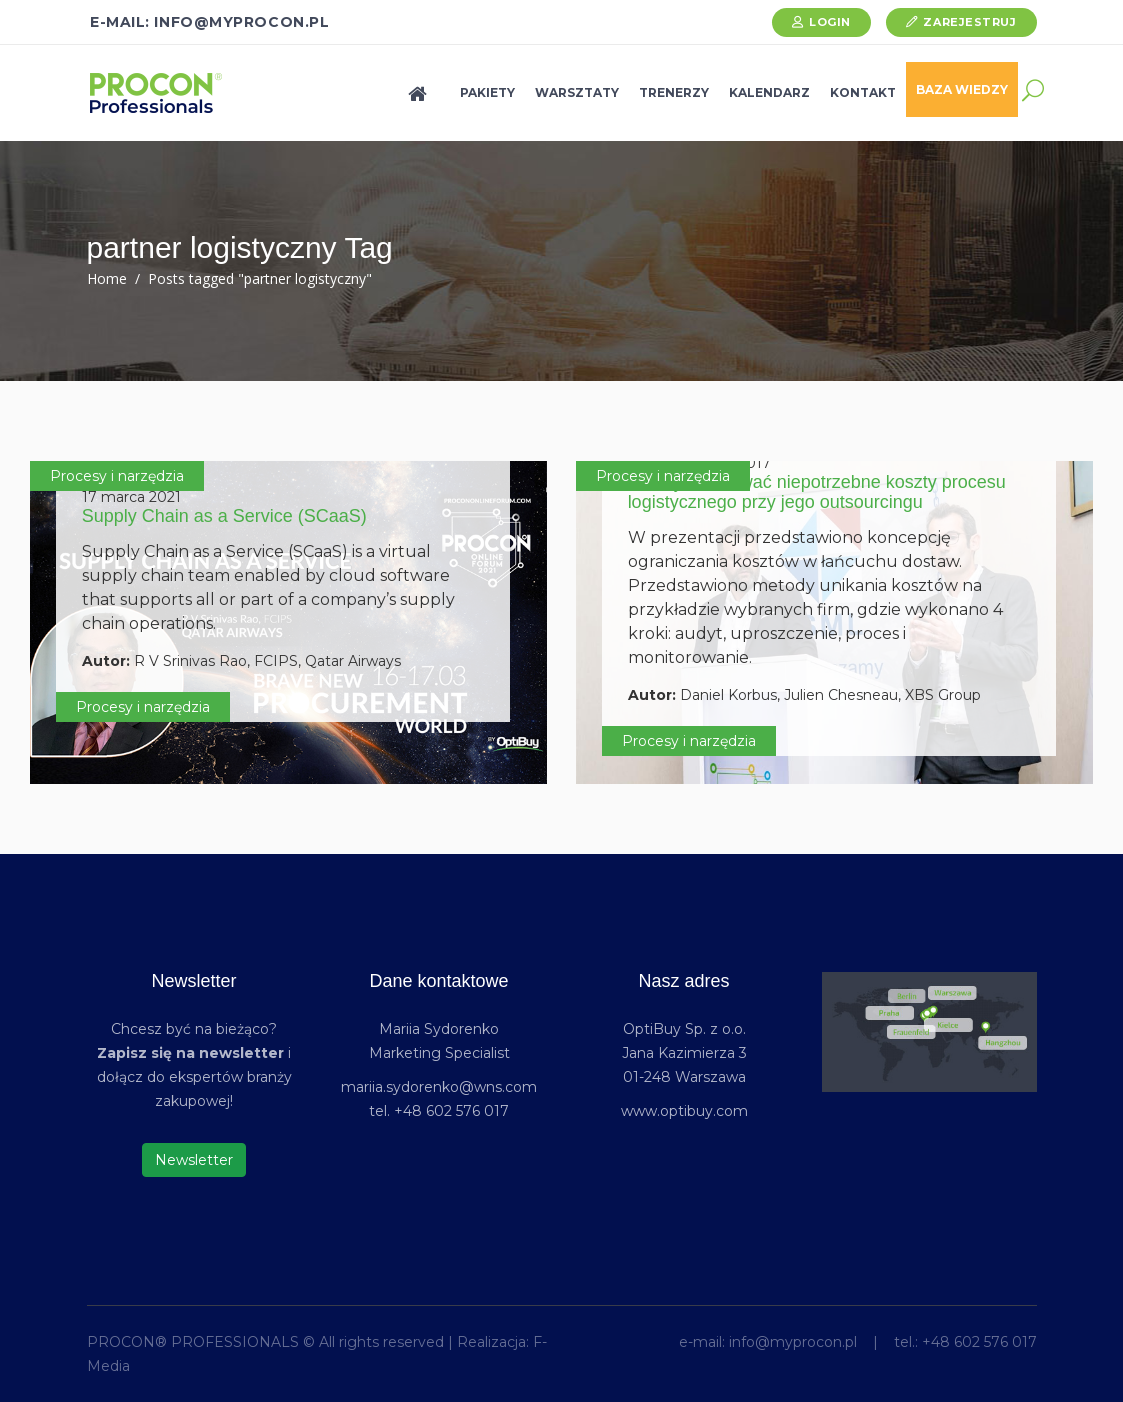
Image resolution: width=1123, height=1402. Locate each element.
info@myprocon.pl (793, 1342)
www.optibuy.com (684, 1111)
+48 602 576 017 (979, 1342)
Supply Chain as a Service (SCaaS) (224, 516)
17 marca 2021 (131, 497)
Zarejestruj (969, 22)
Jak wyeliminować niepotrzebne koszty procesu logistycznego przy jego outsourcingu (817, 492)
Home (107, 278)
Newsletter (194, 1160)
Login (830, 22)
